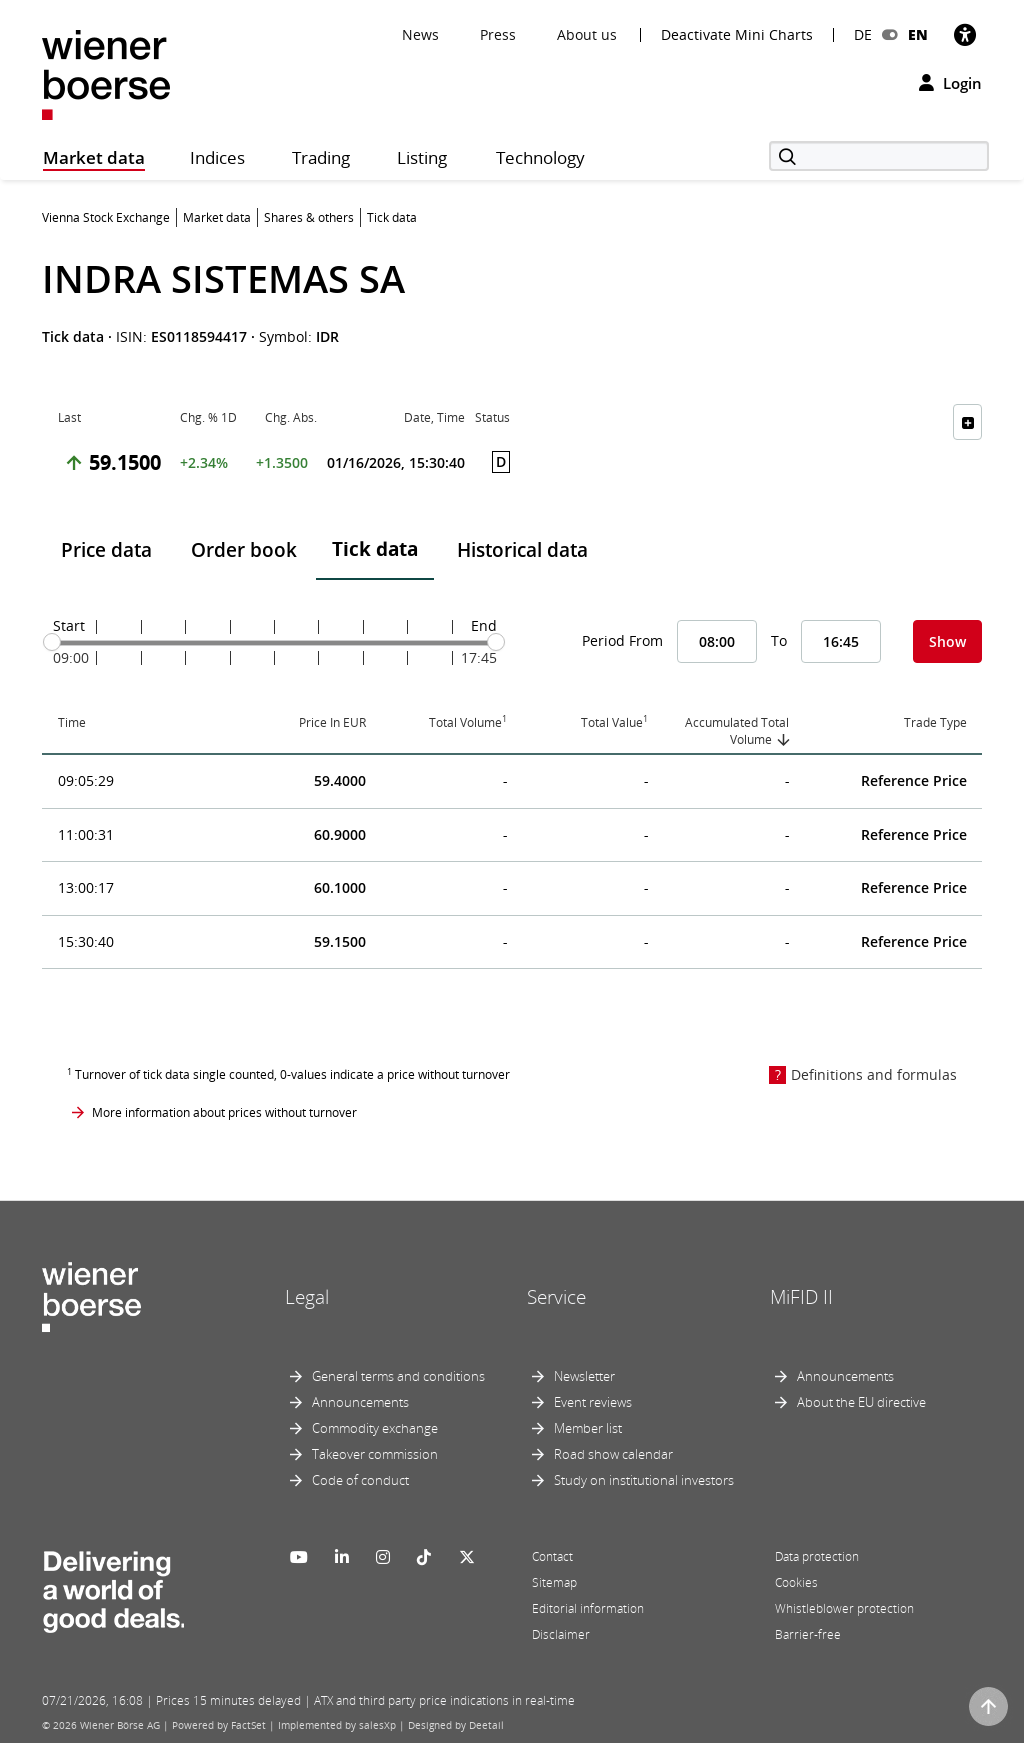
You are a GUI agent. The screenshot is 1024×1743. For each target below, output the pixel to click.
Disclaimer (561, 1634)
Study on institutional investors (644, 1480)
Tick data (375, 549)
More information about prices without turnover (224, 1112)
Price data (106, 550)
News (420, 34)
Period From (622, 640)
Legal (307, 1297)
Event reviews (593, 1402)
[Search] (879, 156)
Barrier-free (808, 1634)
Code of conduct (360, 1480)
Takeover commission (375, 1454)
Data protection (817, 1556)
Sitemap (554, 1582)
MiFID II (801, 1297)
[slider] (52, 642)
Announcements (360, 1402)
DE (863, 34)
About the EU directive (861, 1402)
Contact (552, 1556)
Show (947, 641)
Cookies (796, 1582)
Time (72, 722)
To (779, 640)
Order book (244, 550)
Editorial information (588, 1608)
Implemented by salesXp (337, 1725)
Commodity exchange (375, 1428)
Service (556, 1297)
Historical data (522, 550)
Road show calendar (613, 1454)
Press (498, 34)
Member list (588, 1428)
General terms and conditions (398, 1376)
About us (587, 34)
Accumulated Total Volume (737, 731)
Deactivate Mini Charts (737, 35)
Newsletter (584, 1376)
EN (918, 34)
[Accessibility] (965, 34)
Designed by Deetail (456, 1725)
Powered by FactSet (219, 1725)
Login (950, 83)
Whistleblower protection (844, 1608)
